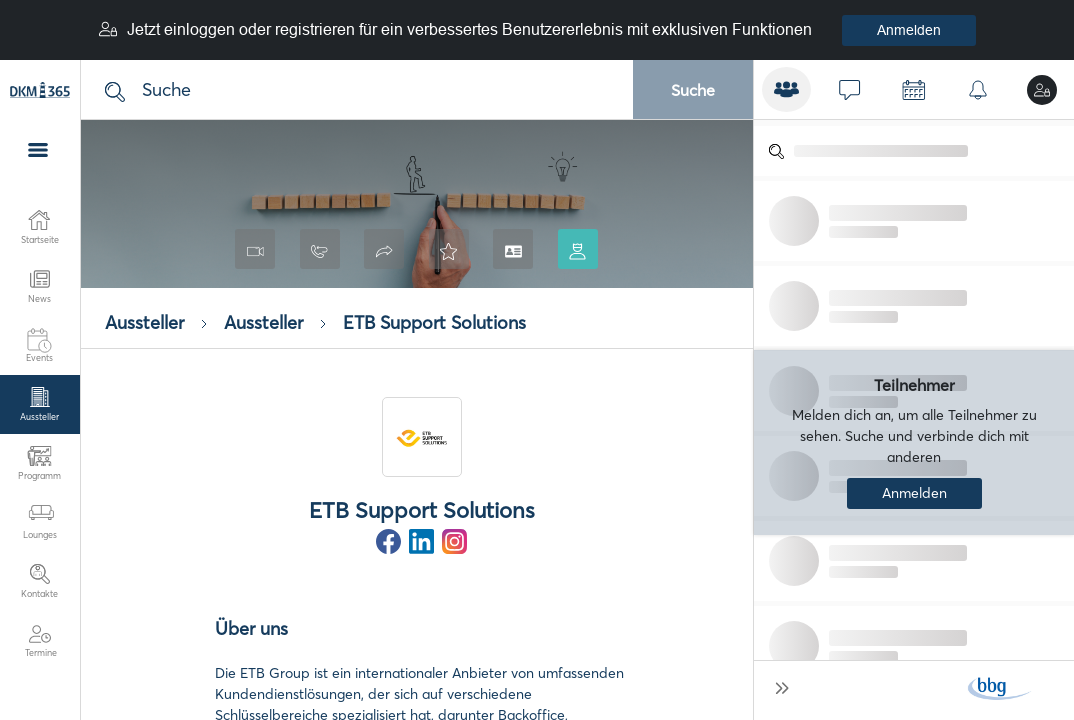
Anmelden (909, 30)
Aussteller (144, 323)
